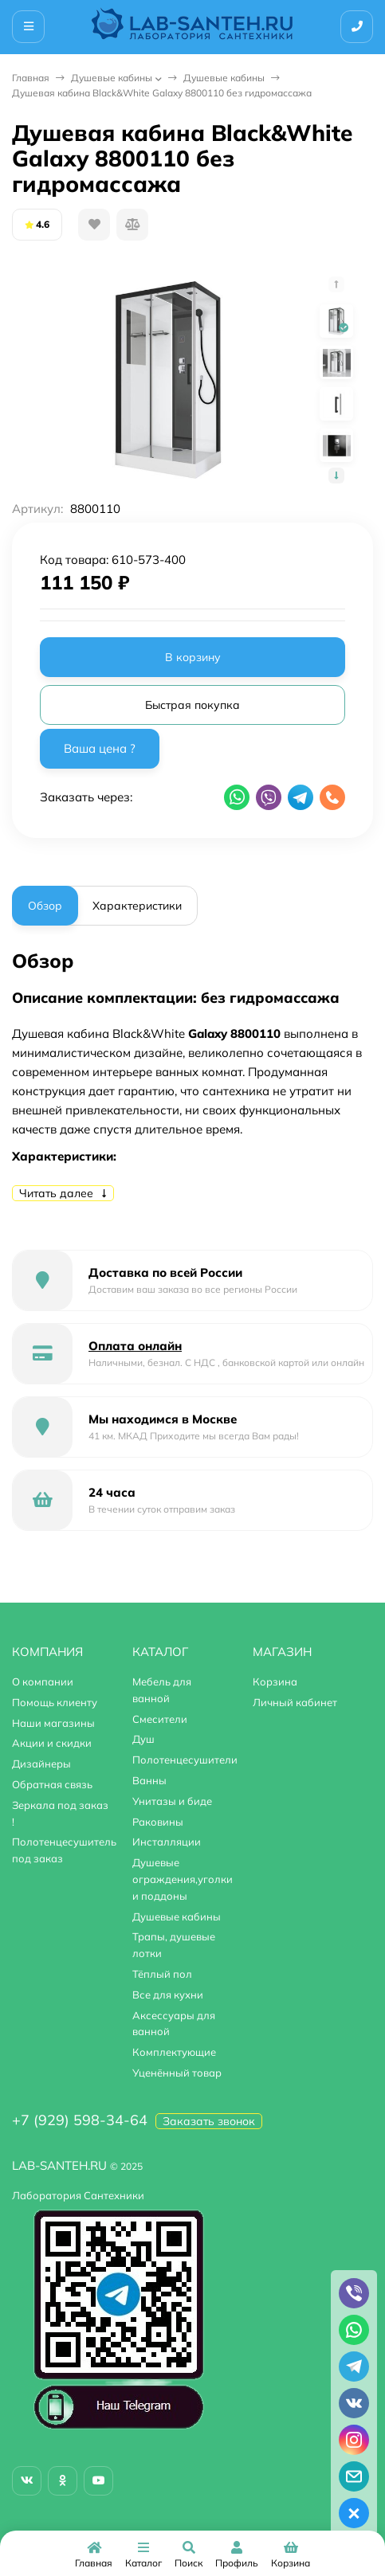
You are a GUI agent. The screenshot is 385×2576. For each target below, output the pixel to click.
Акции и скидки (52, 1742)
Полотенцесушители (185, 1759)
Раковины (157, 1821)
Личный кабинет (295, 1702)
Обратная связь (52, 1784)
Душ (143, 1738)
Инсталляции (166, 1841)
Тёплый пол (162, 1973)
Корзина (275, 1681)
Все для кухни (167, 1994)
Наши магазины (53, 1723)
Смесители (159, 1719)
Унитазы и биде (172, 1801)
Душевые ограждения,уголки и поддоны (182, 1879)
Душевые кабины (111, 78)
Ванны (149, 1780)
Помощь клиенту (54, 1702)
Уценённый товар (177, 2072)
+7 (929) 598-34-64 (79, 2120)
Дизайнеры (41, 1763)
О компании (42, 1681)
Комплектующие (174, 2052)
